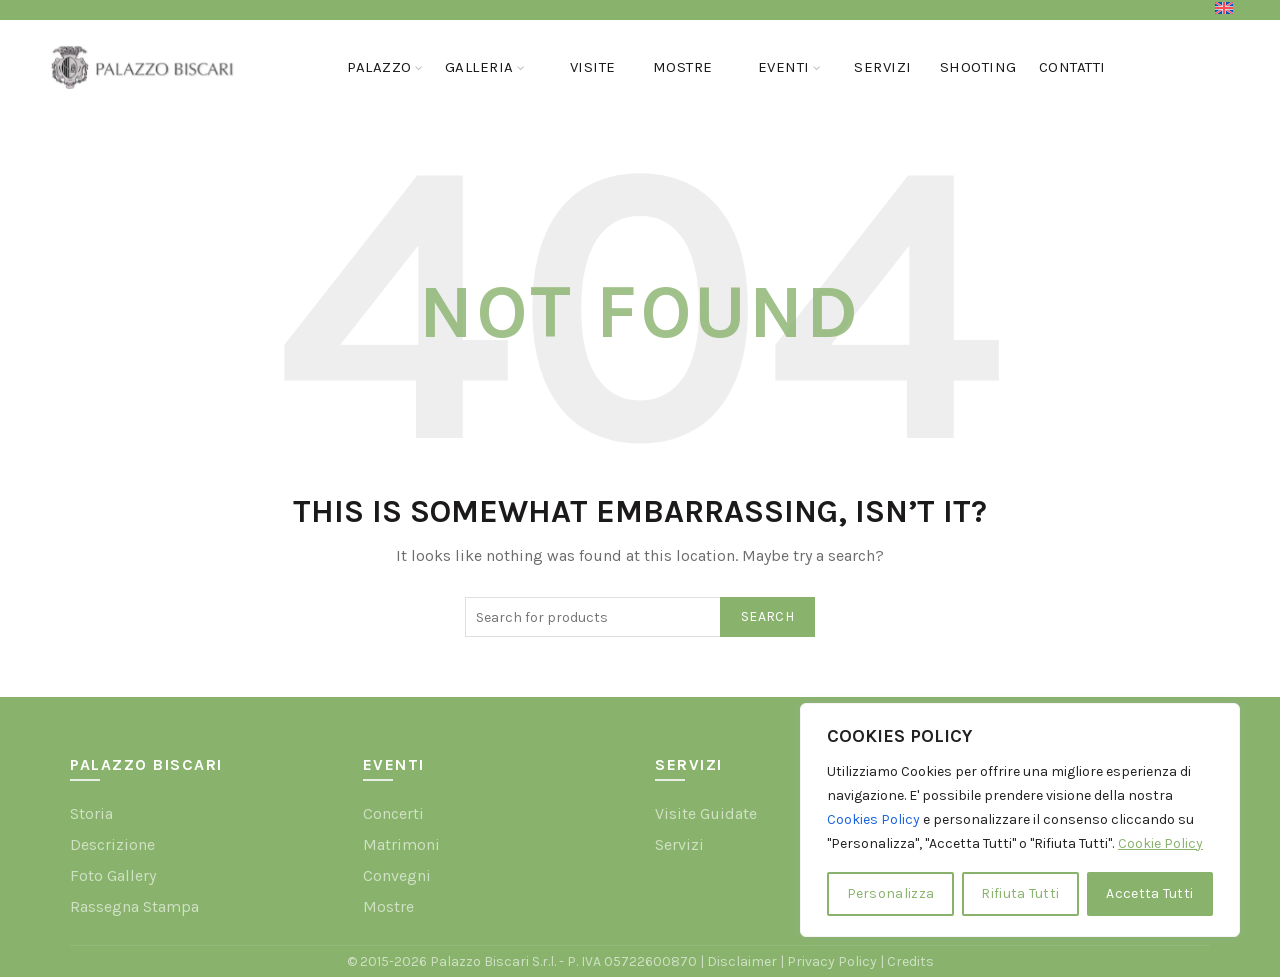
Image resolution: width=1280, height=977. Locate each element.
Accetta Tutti (1149, 893)
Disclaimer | (747, 961)
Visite (593, 67)
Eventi (784, 67)
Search (767, 616)
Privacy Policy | (837, 961)
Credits (910, 961)
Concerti (393, 813)
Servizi (883, 67)
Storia (91, 813)
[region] (1020, 820)
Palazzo (379, 67)
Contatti (1072, 67)
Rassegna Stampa (134, 906)
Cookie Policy (1160, 843)
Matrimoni (401, 844)
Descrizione (112, 844)
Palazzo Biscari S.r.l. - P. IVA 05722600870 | (568, 961)
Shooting (978, 67)
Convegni (397, 875)
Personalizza (891, 893)
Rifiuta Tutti (1020, 893)
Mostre (683, 67)
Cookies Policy (873, 819)
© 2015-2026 (388, 961)
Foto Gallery (113, 875)
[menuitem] (1224, 8)
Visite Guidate (706, 813)
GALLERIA (479, 67)
